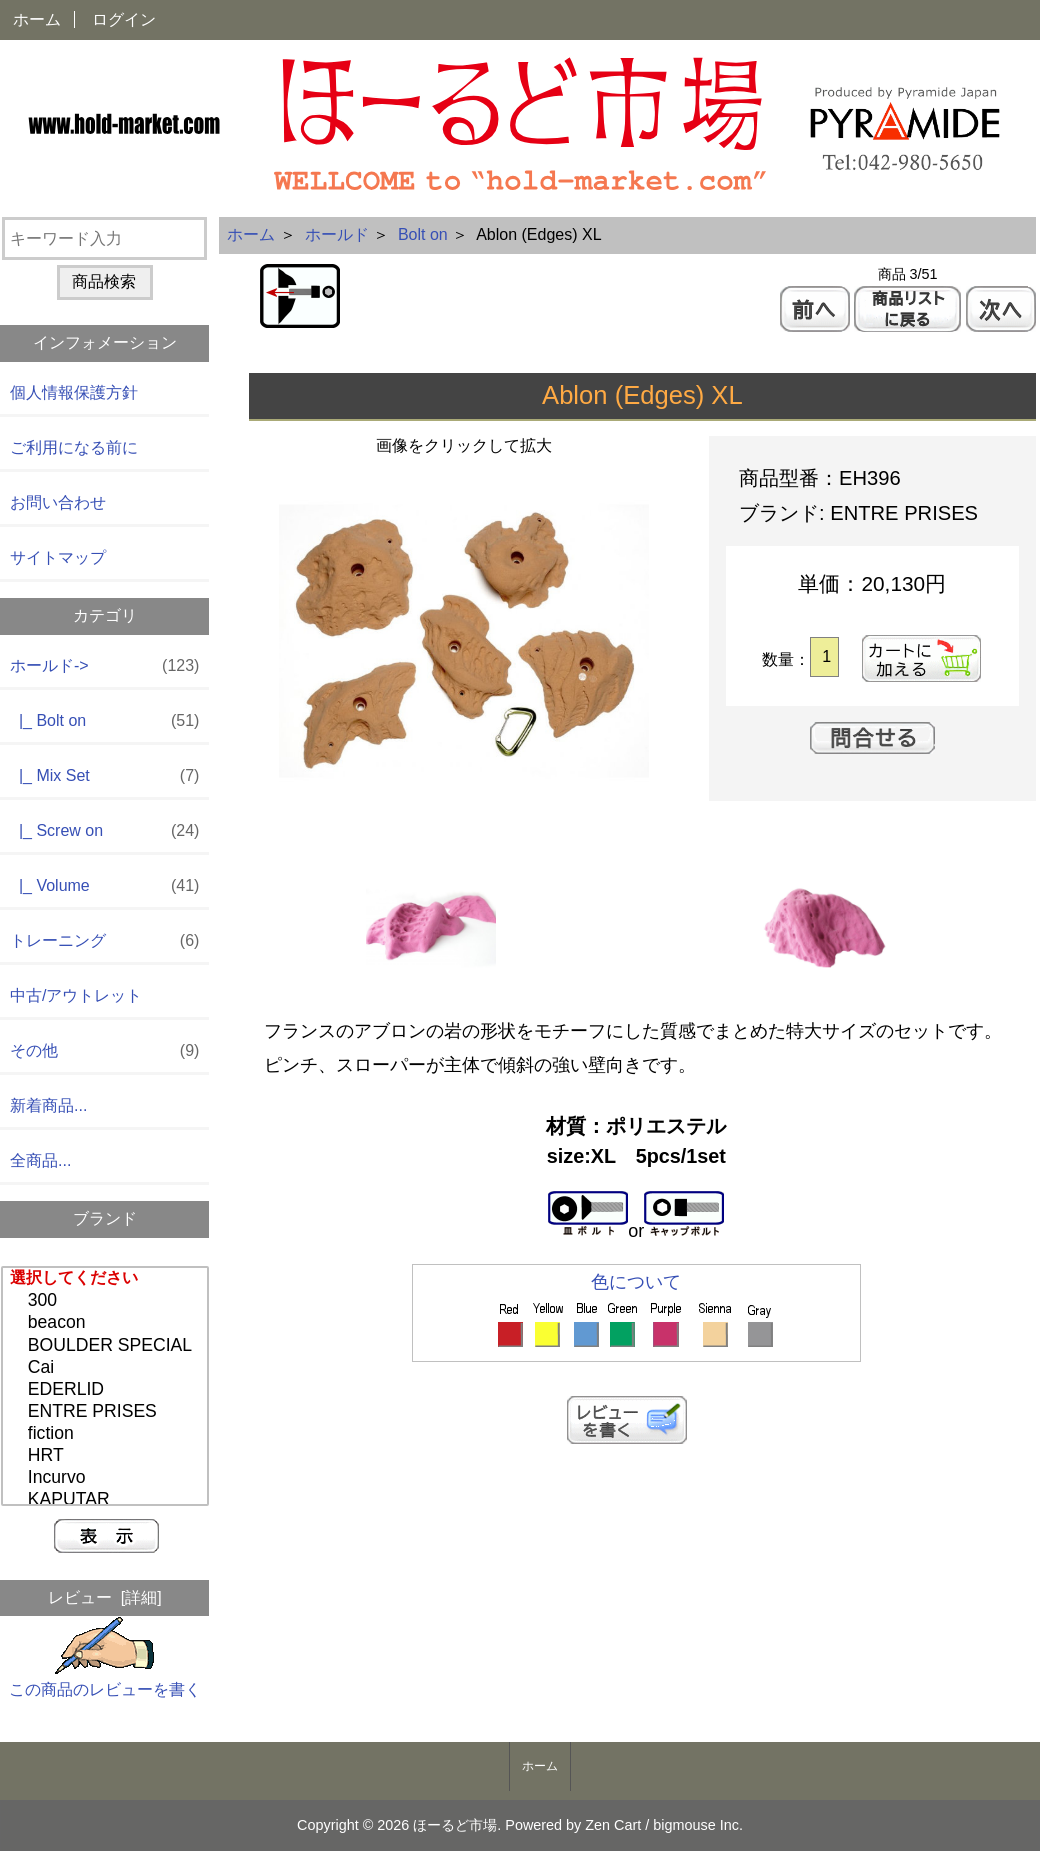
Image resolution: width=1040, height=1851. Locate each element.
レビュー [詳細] (105, 1597)
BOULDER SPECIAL (107, 1346)
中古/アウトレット (76, 995)
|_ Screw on (104, 831)
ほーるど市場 (455, 1825)
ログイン (124, 19)
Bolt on (423, 234)
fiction (107, 1434)
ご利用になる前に (74, 447)
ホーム (37, 19)
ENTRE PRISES (107, 1412)
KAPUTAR (107, 1500)
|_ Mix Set (104, 776)
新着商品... (48, 1105)
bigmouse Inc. (698, 1825)
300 (107, 1301)
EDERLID (107, 1390)
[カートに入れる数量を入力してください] (824, 657)
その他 (104, 1051)
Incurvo (107, 1478)
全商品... (40, 1160)
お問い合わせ (58, 502)
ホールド (337, 234)
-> (104, 666)
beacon (107, 1323)
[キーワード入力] (104, 238)
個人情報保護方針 (74, 392)
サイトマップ (58, 557)
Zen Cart (613, 1825)
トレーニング (104, 941)
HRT (107, 1456)
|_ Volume (104, 886)
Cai (107, 1368)
